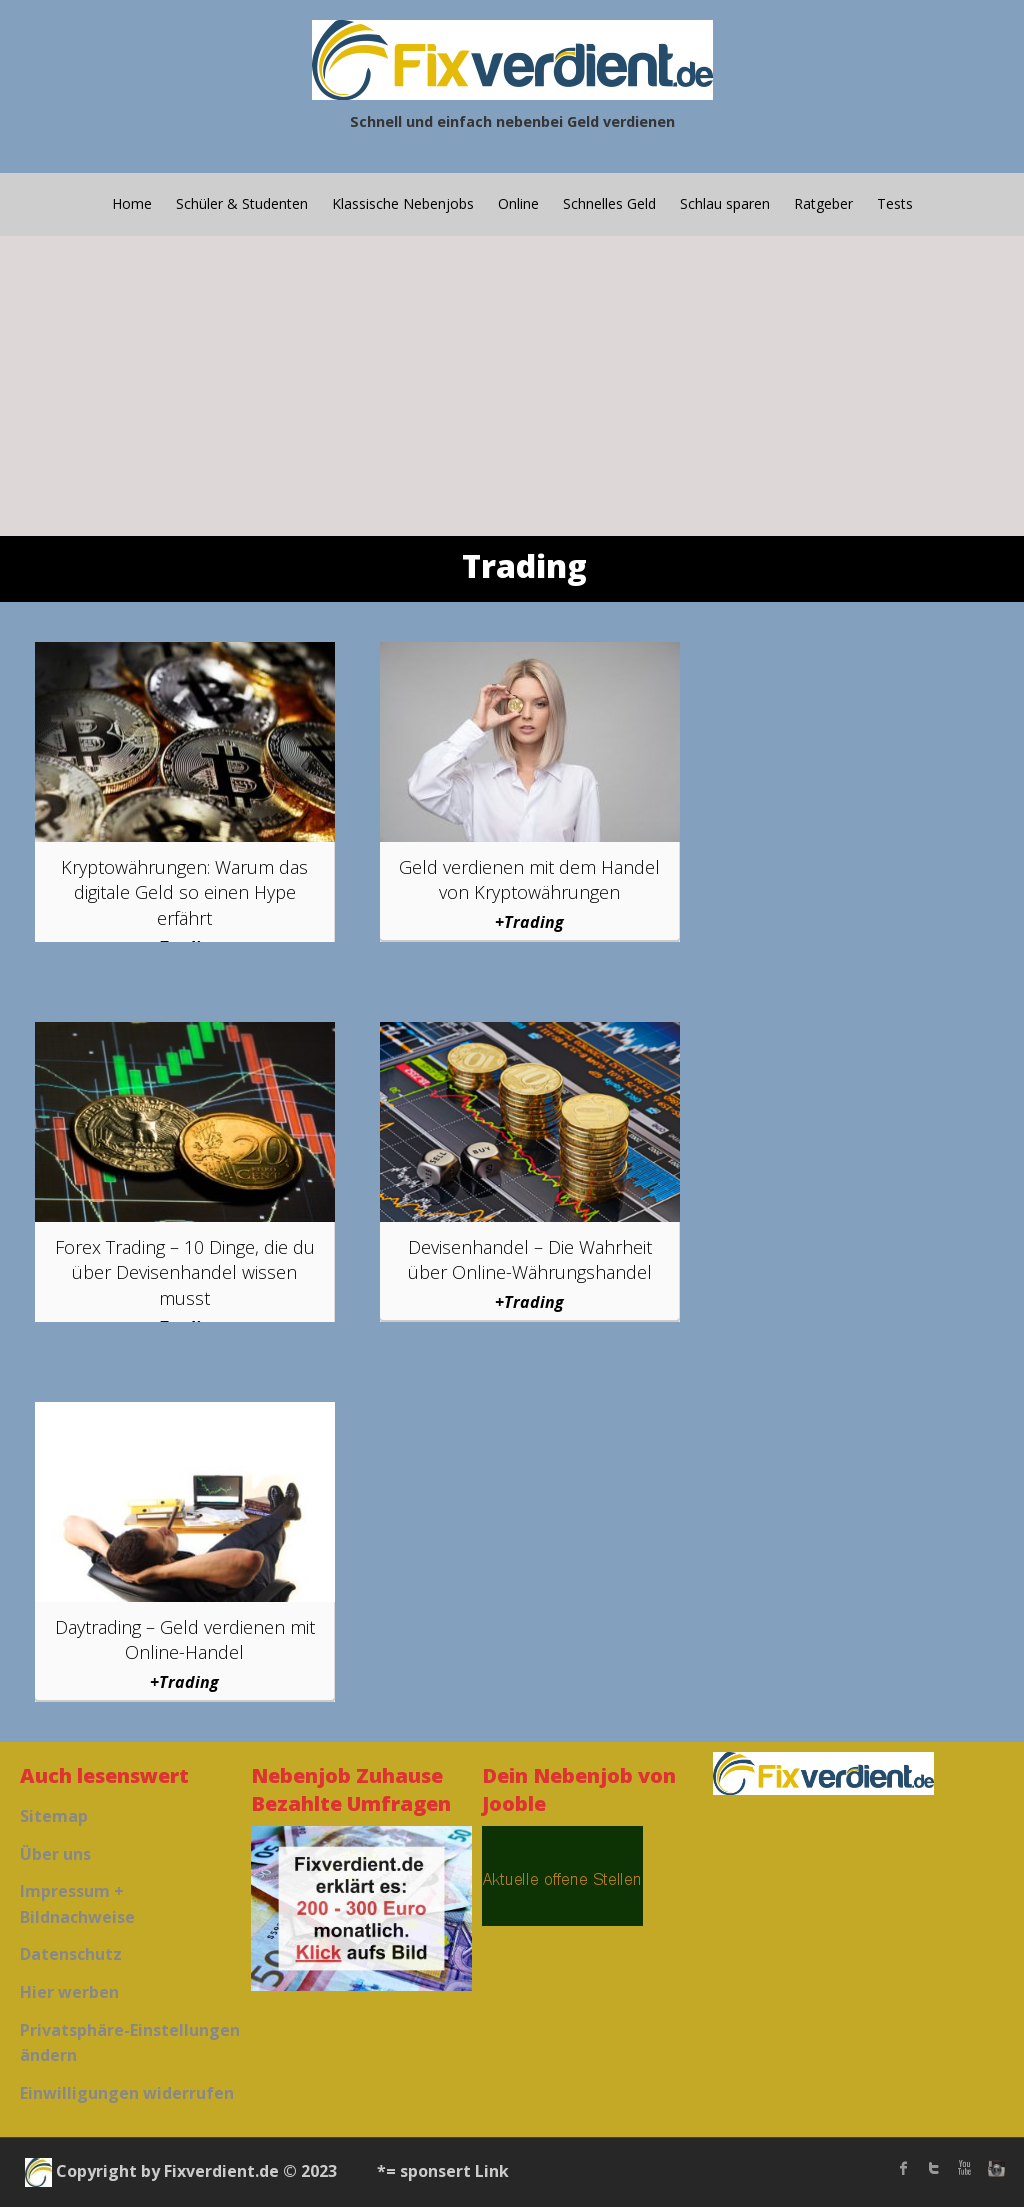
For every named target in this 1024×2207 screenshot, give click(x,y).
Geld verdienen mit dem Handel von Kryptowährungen (529, 879)
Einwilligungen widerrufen (127, 2093)
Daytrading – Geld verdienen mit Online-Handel (185, 1639)
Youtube (964, 2168)
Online (518, 203)
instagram (994, 2168)
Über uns (55, 1854)
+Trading (529, 922)
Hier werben (69, 1992)
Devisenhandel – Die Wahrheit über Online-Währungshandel (530, 1259)
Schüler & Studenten (242, 203)
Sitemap (54, 1816)
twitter (934, 2168)
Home (132, 203)
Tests (895, 203)
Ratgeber (823, 203)
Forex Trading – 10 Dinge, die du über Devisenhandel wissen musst (185, 1272)
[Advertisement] (512, 386)
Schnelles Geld (609, 203)
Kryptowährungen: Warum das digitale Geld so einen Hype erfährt (184, 892)
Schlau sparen (725, 203)
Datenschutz (71, 1954)
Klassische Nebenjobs (403, 203)
